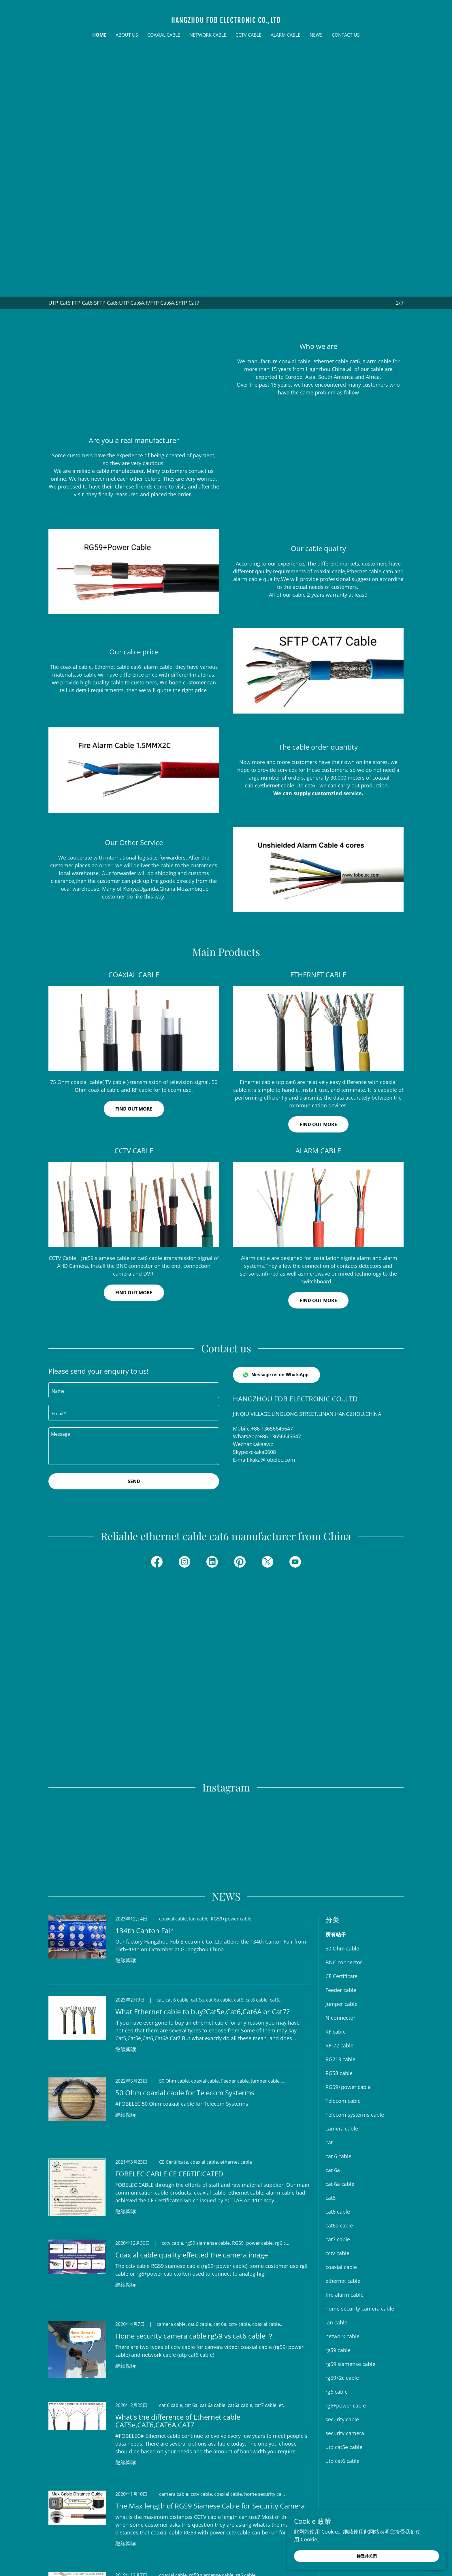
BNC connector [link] (343, 1832)
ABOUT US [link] (127, 35)
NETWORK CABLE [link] (207, 35)
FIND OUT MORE (318, 1300)
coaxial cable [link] (341, 2137)
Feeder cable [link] (340, 1860)
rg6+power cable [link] (345, 2275)
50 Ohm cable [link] (342, 1818)
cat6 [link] (330, 2068)
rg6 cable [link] (336, 2262)
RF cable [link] (335, 1902)
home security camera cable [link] (359, 2179)
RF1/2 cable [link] (339, 1915)
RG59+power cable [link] (348, 1957)
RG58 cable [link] (339, 1943)
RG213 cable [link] (340, 1929)
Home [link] (99, 35)
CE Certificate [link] (341, 1846)
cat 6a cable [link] (339, 2054)
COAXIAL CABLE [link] (163, 35)
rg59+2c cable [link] (342, 2248)
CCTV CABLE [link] (248, 35)
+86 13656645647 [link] (272, 1428)
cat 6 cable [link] (338, 2026)
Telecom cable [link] (343, 1971)
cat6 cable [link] (337, 2082)
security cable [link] (342, 2289)
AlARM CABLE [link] (285, 35)
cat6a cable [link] (339, 2095)
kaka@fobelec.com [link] (272, 1459)
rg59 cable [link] (338, 2220)
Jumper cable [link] (341, 1874)
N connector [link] (340, 1888)
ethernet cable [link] (342, 2151)
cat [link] (329, 2012)
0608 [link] (270, 1451)
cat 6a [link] (332, 2040)
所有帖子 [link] (335, 1804)
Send (134, 1481)
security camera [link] (344, 2303)
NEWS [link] (316, 35)
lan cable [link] (336, 2192)
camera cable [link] (341, 1998)
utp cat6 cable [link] (342, 2331)
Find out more (133, 1109)
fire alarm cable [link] (344, 2165)
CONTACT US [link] (346, 35)
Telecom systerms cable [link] (354, 1985)
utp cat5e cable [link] (343, 2317)
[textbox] (133, 1390)
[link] (226, 20)
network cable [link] (342, 2206)
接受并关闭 (387, 2555)
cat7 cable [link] (337, 2109)
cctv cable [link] (337, 2123)
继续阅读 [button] (125, 1830)
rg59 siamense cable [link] (350, 2234)
